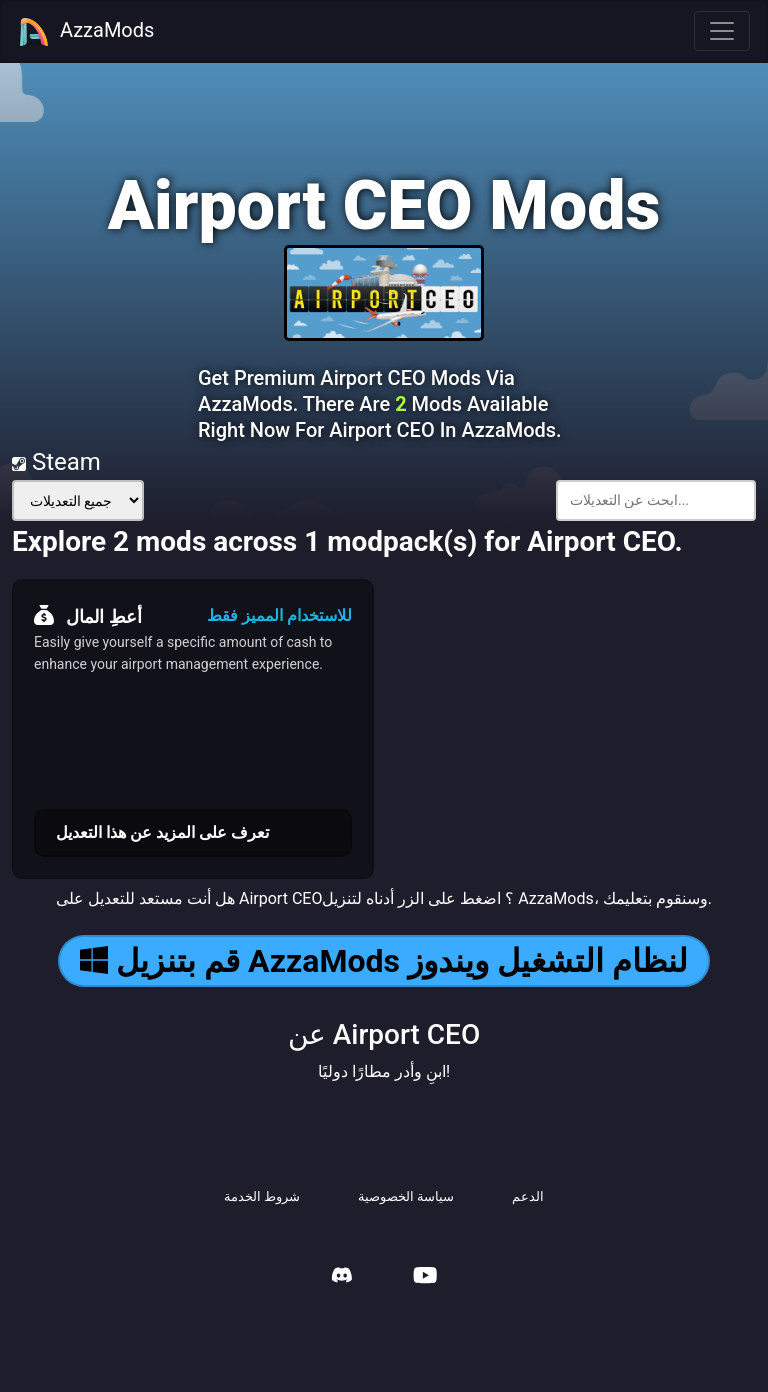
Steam (56, 462)
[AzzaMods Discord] (342, 1277)
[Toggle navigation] (722, 31)
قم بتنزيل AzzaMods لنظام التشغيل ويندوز (384, 961)
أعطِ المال (88, 616)
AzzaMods (86, 32)
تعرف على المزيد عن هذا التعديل (162, 832)
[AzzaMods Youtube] (425, 1277)
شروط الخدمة (262, 1196)
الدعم (528, 1196)
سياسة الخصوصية (406, 1196)
